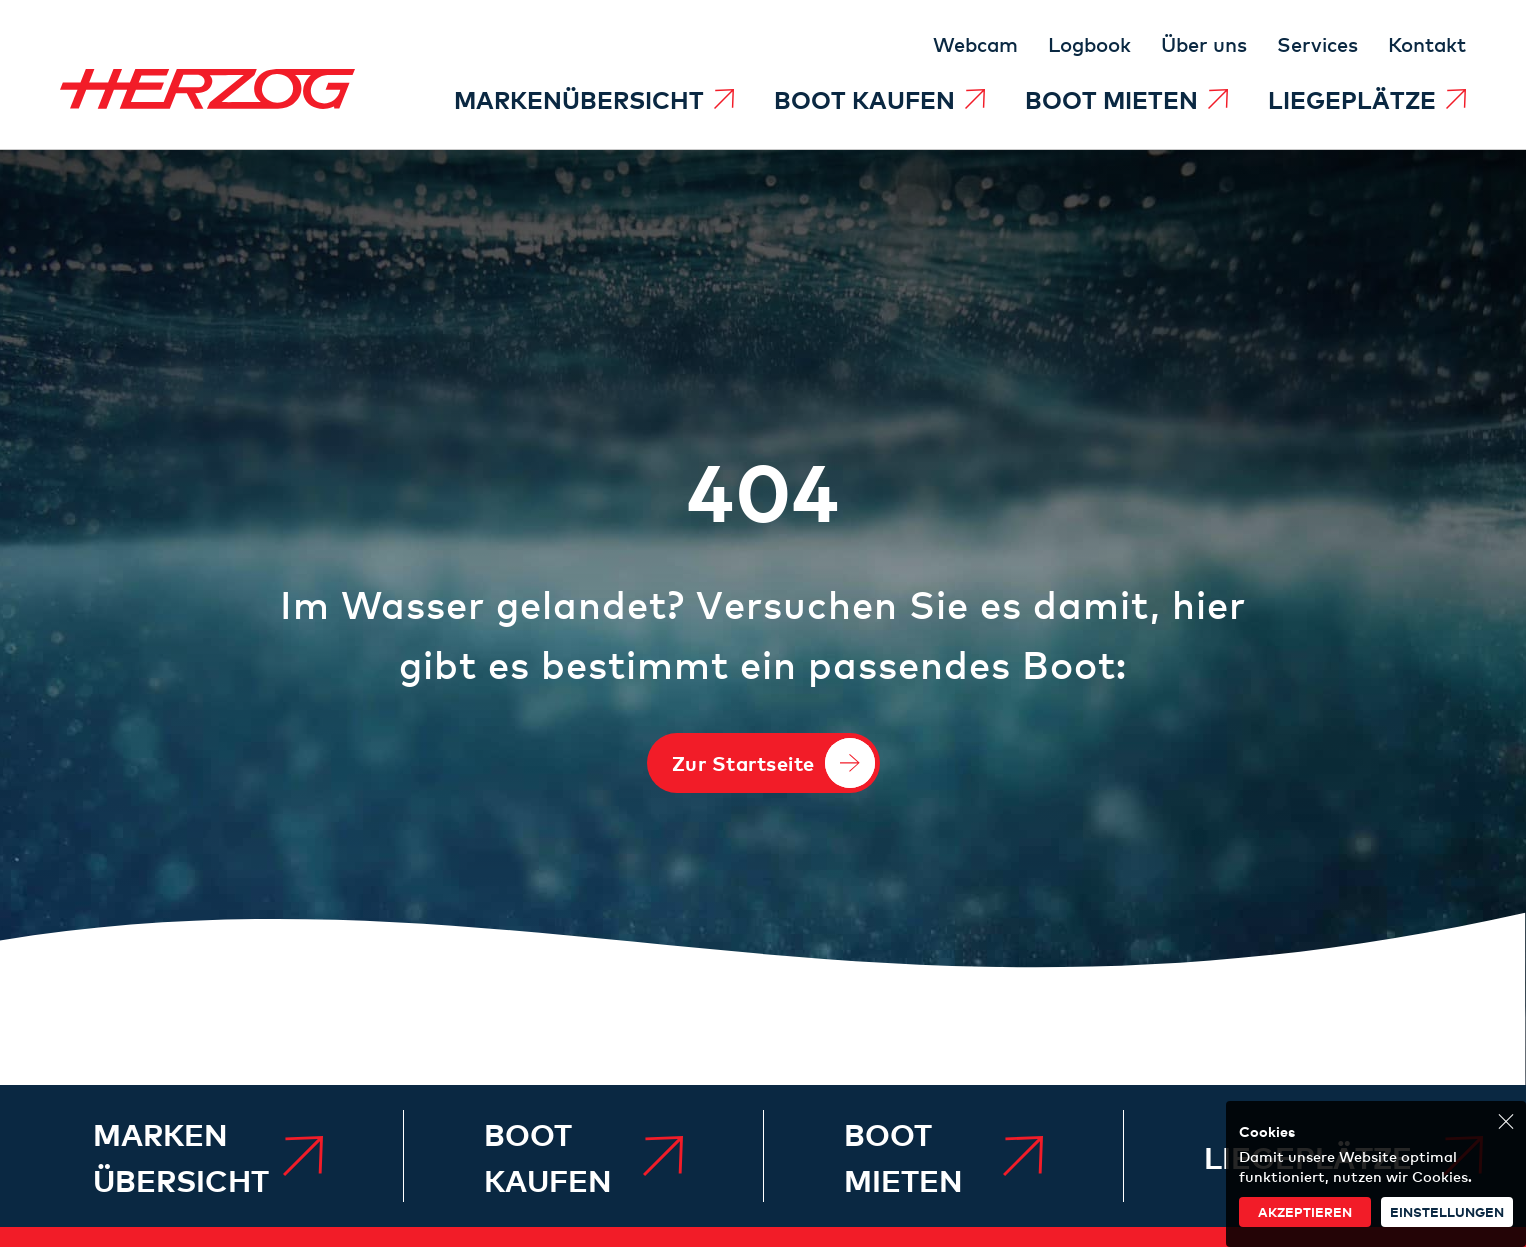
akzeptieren (1305, 1211)
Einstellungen (1447, 1211)
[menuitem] (594, 99)
